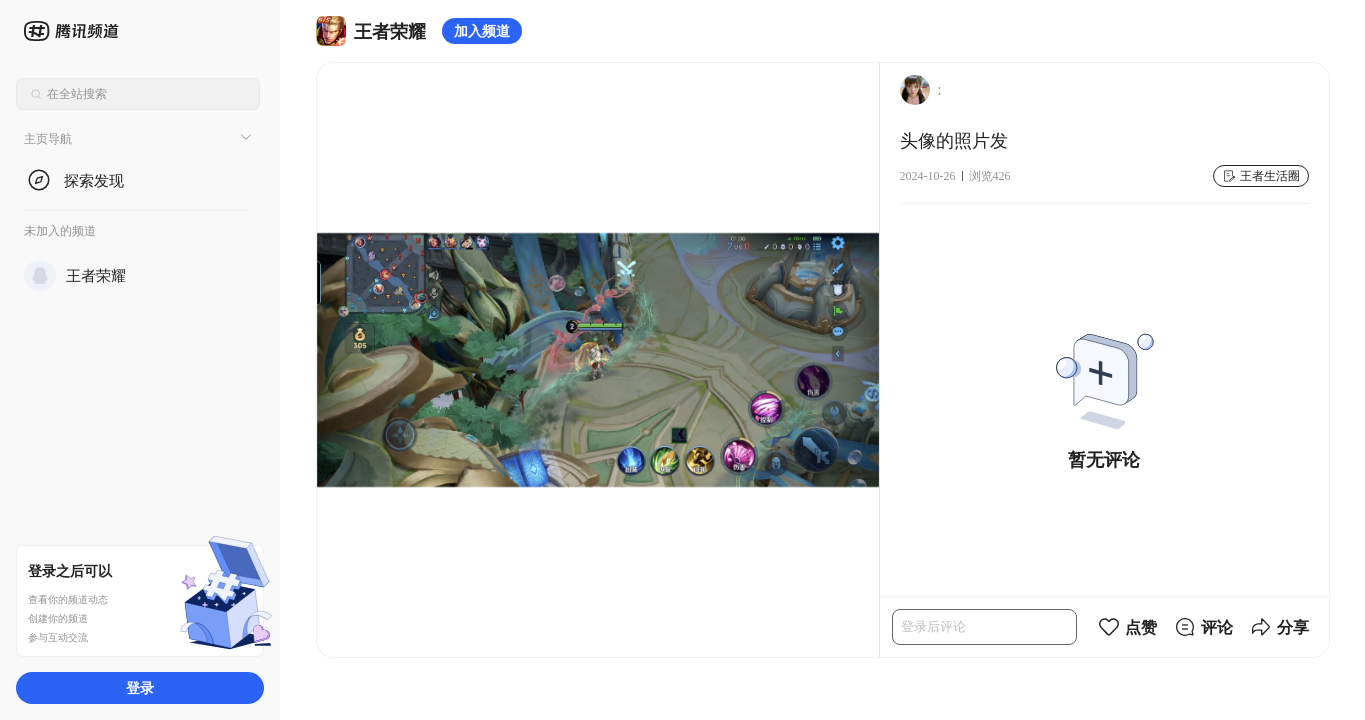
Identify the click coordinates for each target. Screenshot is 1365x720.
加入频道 (482, 30)
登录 (140, 687)
